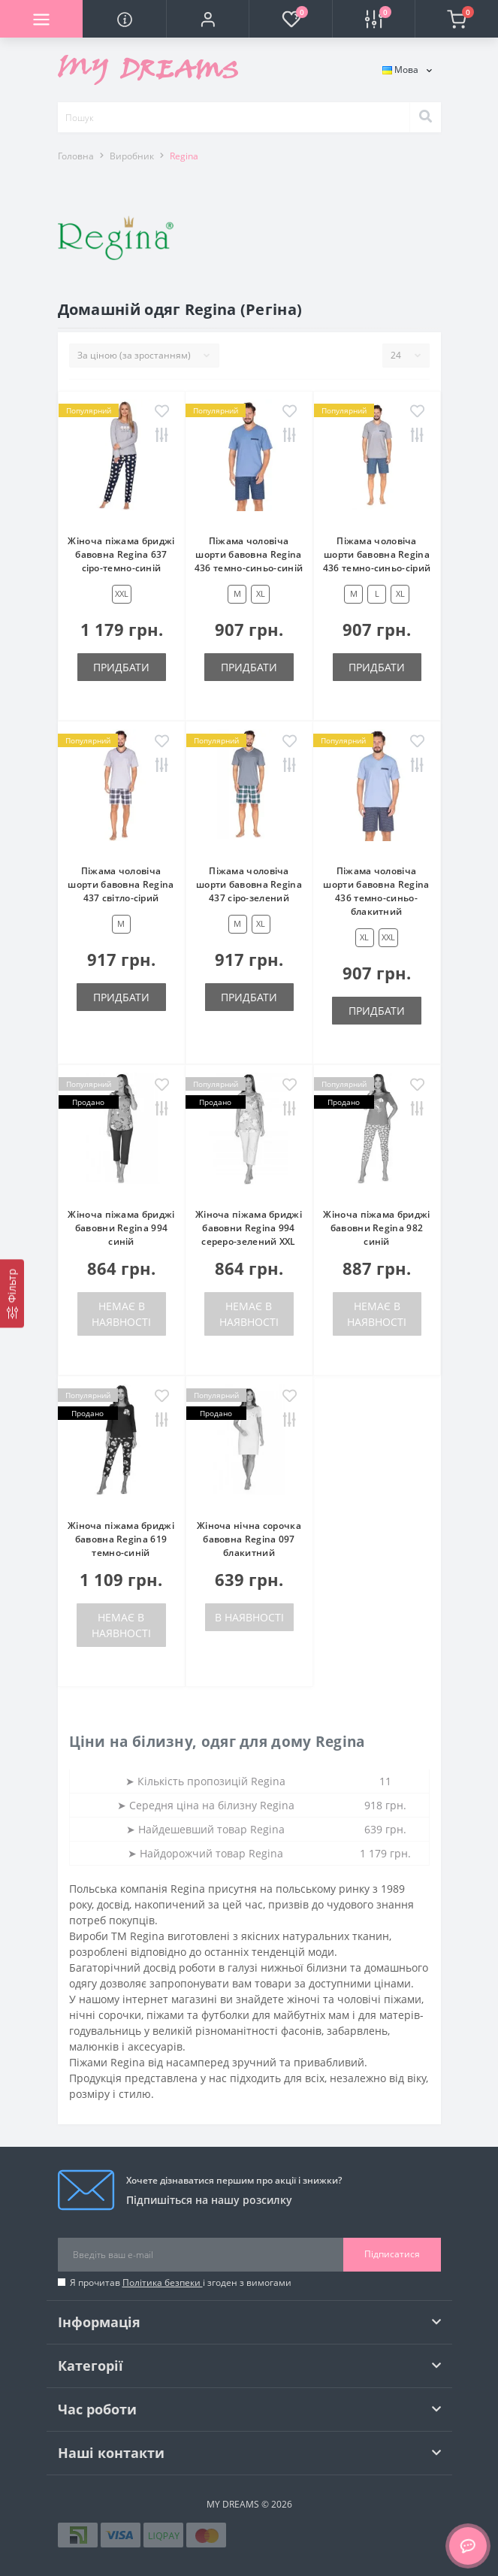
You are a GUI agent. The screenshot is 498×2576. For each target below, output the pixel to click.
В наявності (249, 1617)
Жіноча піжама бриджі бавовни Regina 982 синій (376, 1228)
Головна (76, 156)
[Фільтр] (12, 1293)
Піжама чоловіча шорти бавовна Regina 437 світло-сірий (121, 884)
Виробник (132, 156)
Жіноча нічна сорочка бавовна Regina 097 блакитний (249, 1539)
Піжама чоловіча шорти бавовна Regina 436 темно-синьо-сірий (376, 554)
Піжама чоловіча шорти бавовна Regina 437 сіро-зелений (249, 884)
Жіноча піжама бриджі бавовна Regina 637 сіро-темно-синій (121, 554)
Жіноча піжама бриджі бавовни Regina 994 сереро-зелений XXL (248, 1228)
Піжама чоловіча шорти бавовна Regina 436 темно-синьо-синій (249, 554)
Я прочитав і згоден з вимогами (180, 2282)
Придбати (121, 667)
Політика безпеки (162, 2282)
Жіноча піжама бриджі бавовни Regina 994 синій (121, 1228)
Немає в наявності (121, 1314)
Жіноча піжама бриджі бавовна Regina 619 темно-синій (121, 1539)
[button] (207, 19)
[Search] (425, 117)
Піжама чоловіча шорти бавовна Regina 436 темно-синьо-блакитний (376, 891)
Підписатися (392, 2254)
